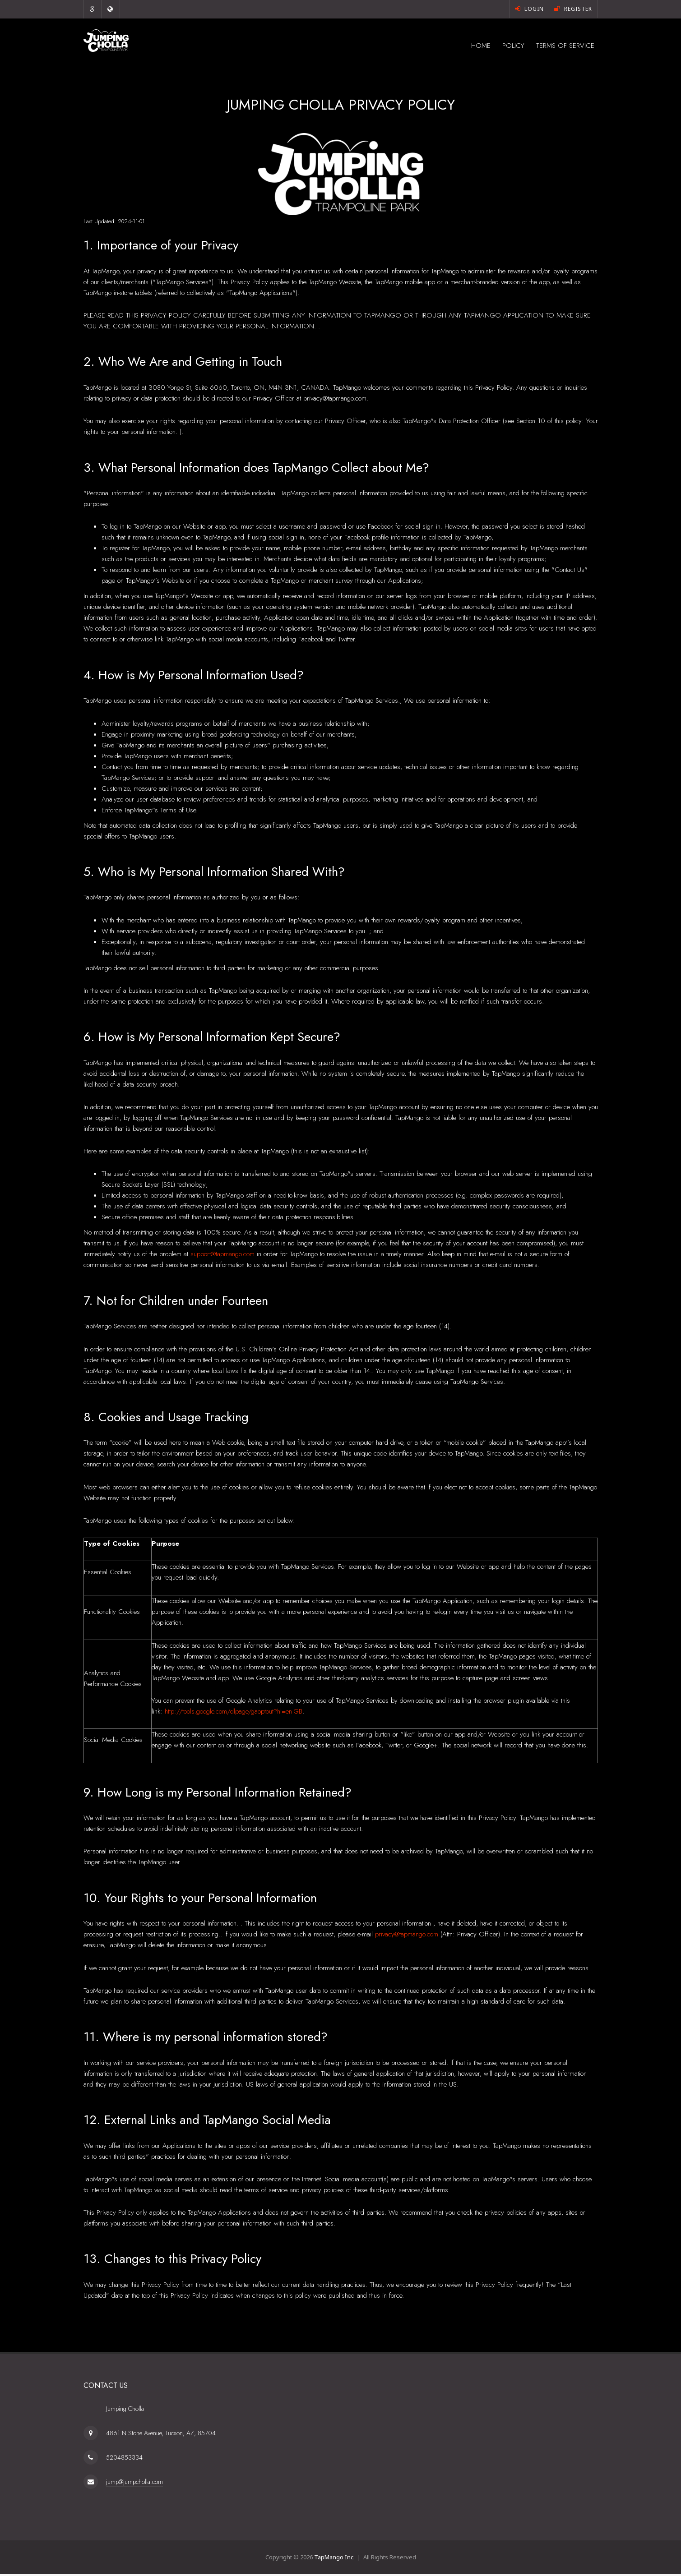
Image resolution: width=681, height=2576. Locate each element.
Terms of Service (559, 46)
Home (457, 46)
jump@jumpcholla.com (134, 2483)
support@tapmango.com (222, 1256)
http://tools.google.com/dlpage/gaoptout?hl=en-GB (233, 1714)
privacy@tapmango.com (406, 1936)
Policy (497, 46)
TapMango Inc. (334, 2559)
